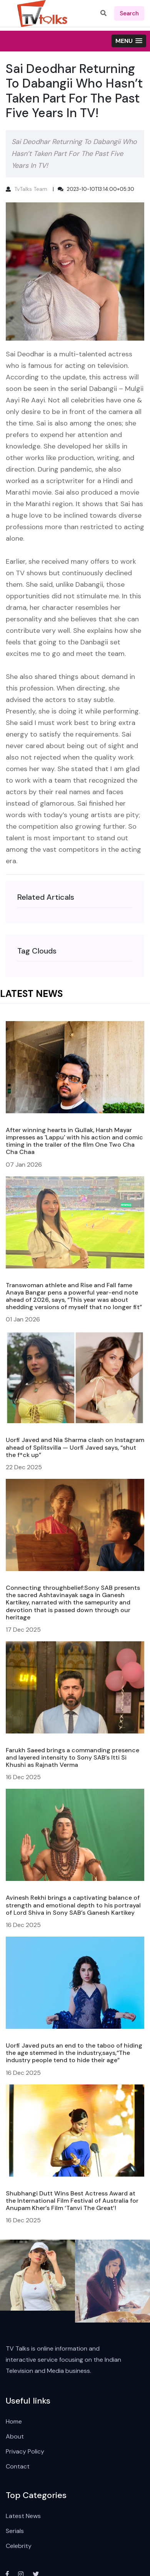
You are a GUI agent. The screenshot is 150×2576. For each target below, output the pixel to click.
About (15, 2436)
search (129, 13)
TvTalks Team (30, 188)
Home (14, 2421)
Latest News (23, 2516)
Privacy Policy (25, 2451)
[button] (129, 41)
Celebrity (19, 2546)
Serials (15, 2531)
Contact (18, 2466)
